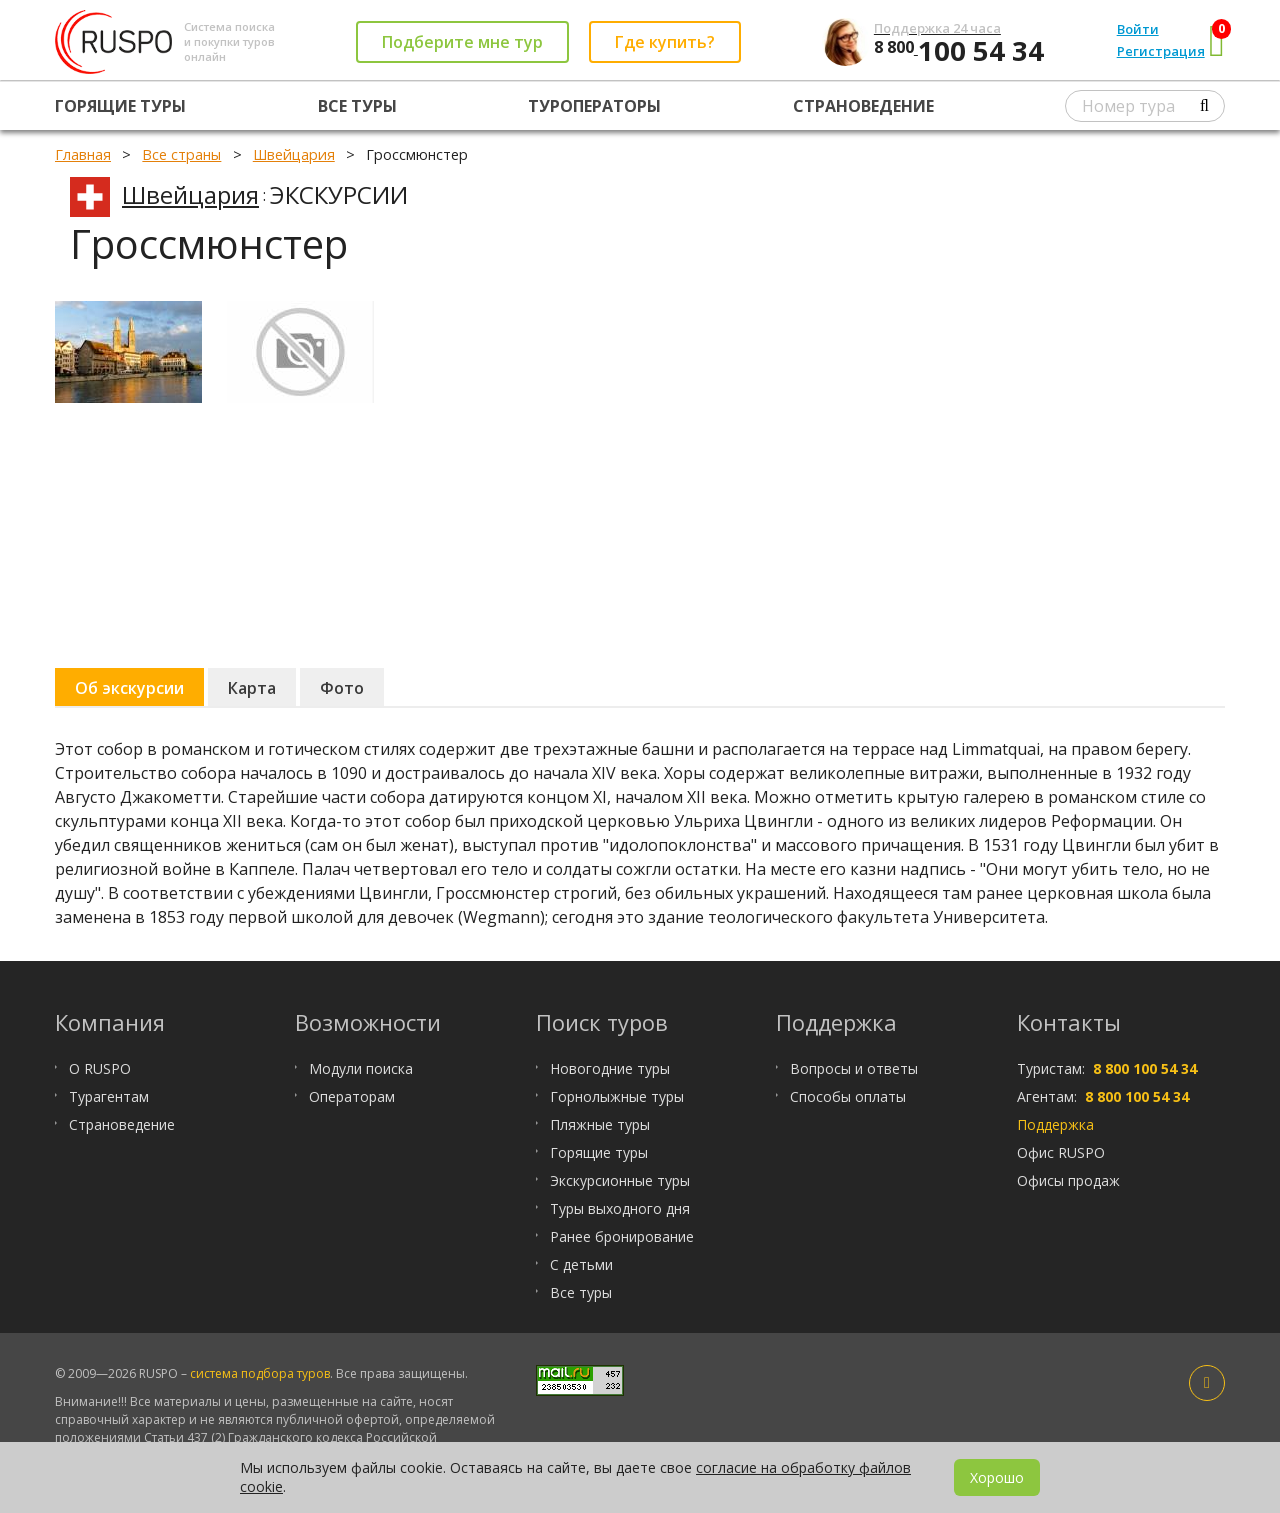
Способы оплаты (848, 1096)
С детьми (581, 1264)
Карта (252, 688)
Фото (342, 688)
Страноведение (863, 106)
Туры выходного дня (620, 1208)
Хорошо (997, 1477)
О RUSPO (100, 1068)
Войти (1138, 29)
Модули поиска (361, 1068)
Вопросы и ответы (854, 1068)
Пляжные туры (600, 1124)
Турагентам (109, 1096)
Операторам (352, 1096)
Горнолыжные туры (617, 1096)
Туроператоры (594, 106)
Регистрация (1161, 51)
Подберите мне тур (462, 42)
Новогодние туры (610, 1068)
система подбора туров (260, 1373)
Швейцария (190, 194)
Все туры (357, 106)
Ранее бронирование (622, 1236)
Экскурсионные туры (620, 1180)
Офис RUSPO (1061, 1152)
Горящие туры (120, 106)
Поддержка (1055, 1124)
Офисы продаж (1068, 1180)
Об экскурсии (129, 688)
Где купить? (665, 42)
